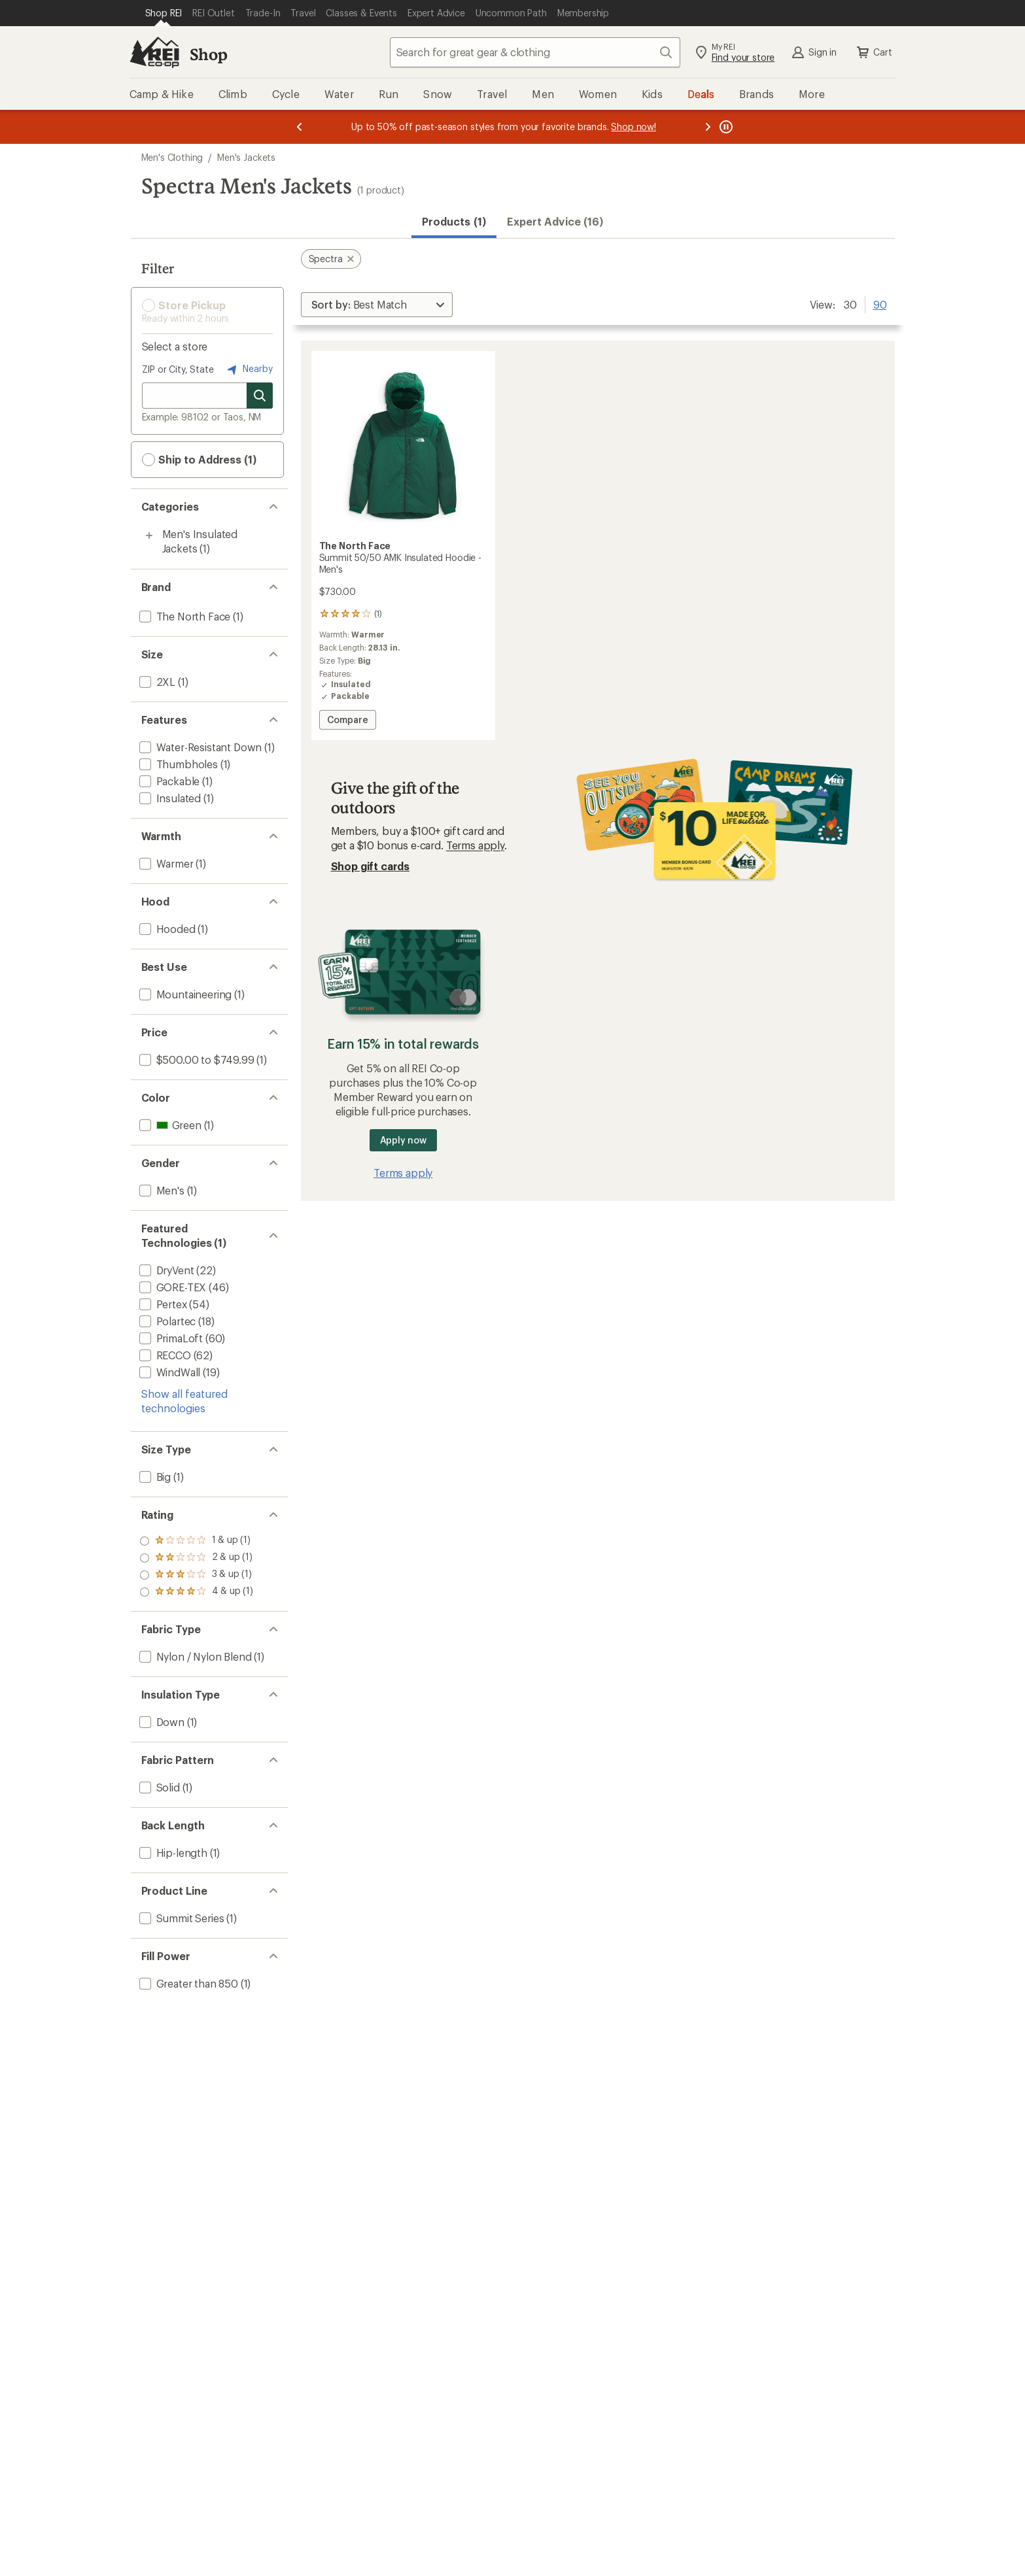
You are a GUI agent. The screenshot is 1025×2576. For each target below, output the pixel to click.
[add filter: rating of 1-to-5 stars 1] (196, 1592)
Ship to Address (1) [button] (199, 459)
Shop (209, 53)
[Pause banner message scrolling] (725, 127)
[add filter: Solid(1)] (158, 1787)
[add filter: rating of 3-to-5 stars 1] (196, 1558)
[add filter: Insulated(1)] (169, 798)
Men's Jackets (246, 157)
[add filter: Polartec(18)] (166, 1321)
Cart (873, 52)
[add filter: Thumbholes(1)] (177, 764)
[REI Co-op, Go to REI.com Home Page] (154, 52)
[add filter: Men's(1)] (160, 1190)
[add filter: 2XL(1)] (156, 681)
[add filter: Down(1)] (160, 1722)
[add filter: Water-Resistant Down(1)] (199, 747)
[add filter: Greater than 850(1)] (187, 1983)
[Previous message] (299, 127)
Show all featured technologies (184, 1400)
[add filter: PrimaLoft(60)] (170, 1338)
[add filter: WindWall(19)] (169, 1372)
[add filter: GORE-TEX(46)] (172, 1287)
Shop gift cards (370, 866)
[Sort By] (377, 304)
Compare (347, 721)
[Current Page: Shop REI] (164, 13)
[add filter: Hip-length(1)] (172, 1852)
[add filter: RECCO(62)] (164, 1355)
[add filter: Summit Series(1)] (180, 1918)
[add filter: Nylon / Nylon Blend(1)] (194, 1656)
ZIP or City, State (178, 369)
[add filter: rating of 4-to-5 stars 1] (196, 1541)
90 (880, 303)
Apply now (403, 1139)
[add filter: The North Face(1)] (184, 616)
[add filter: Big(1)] (154, 1476)
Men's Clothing (172, 157)
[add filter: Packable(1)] (168, 781)
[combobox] (535, 52)
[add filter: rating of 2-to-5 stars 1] (196, 1575)
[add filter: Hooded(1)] (166, 929)
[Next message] (708, 127)
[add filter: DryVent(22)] (165, 1270)
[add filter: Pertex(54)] (162, 1304)
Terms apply (475, 845)
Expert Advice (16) (555, 221)
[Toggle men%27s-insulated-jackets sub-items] (149, 535)
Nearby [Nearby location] (248, 369)
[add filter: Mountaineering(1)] (184, 994)
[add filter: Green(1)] (169, 1125)
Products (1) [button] (454, 221)
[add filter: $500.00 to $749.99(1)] (195, 1059)
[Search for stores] (260, 395)
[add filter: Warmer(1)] (165, 863)
